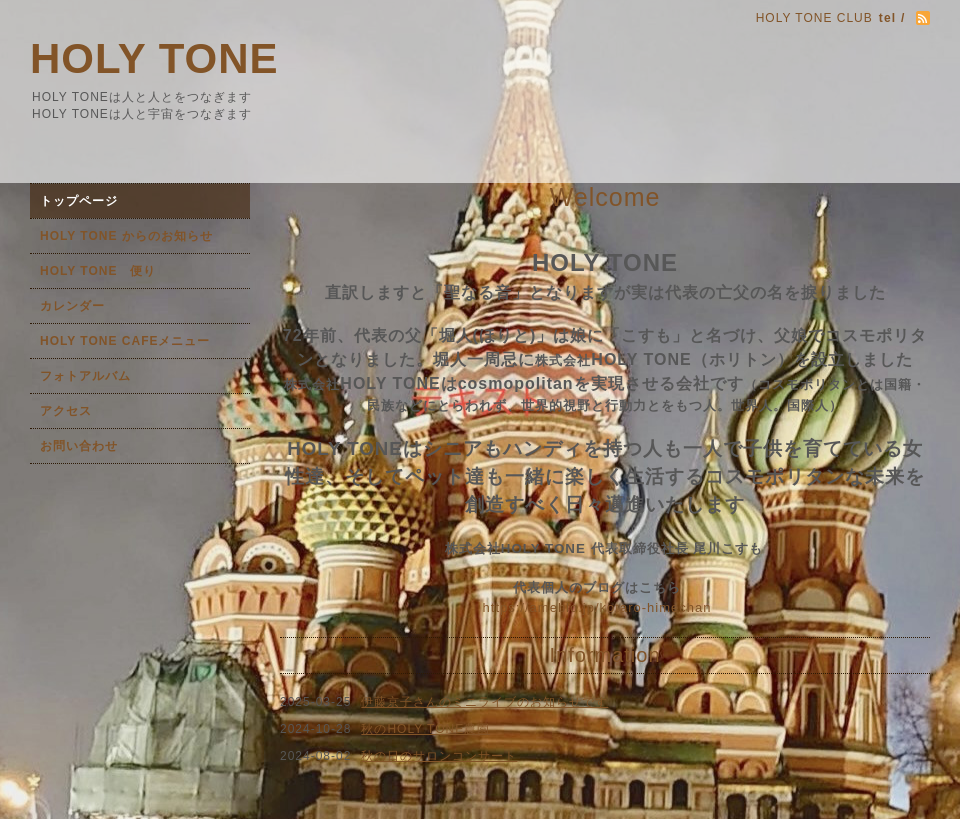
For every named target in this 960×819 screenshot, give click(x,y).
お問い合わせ (79, 446)
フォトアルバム (85, 376)
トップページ (79, 201)
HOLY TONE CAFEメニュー (125, 341)
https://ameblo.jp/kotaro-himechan (597, 607)
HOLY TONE (154, 58)
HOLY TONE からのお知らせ (126, 236)
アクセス (66, 411)
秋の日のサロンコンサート (439, 756)
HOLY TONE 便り (98, 271)
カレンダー (72, 306)
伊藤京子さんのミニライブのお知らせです (484, 702)
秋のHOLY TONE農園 (425, 729)
